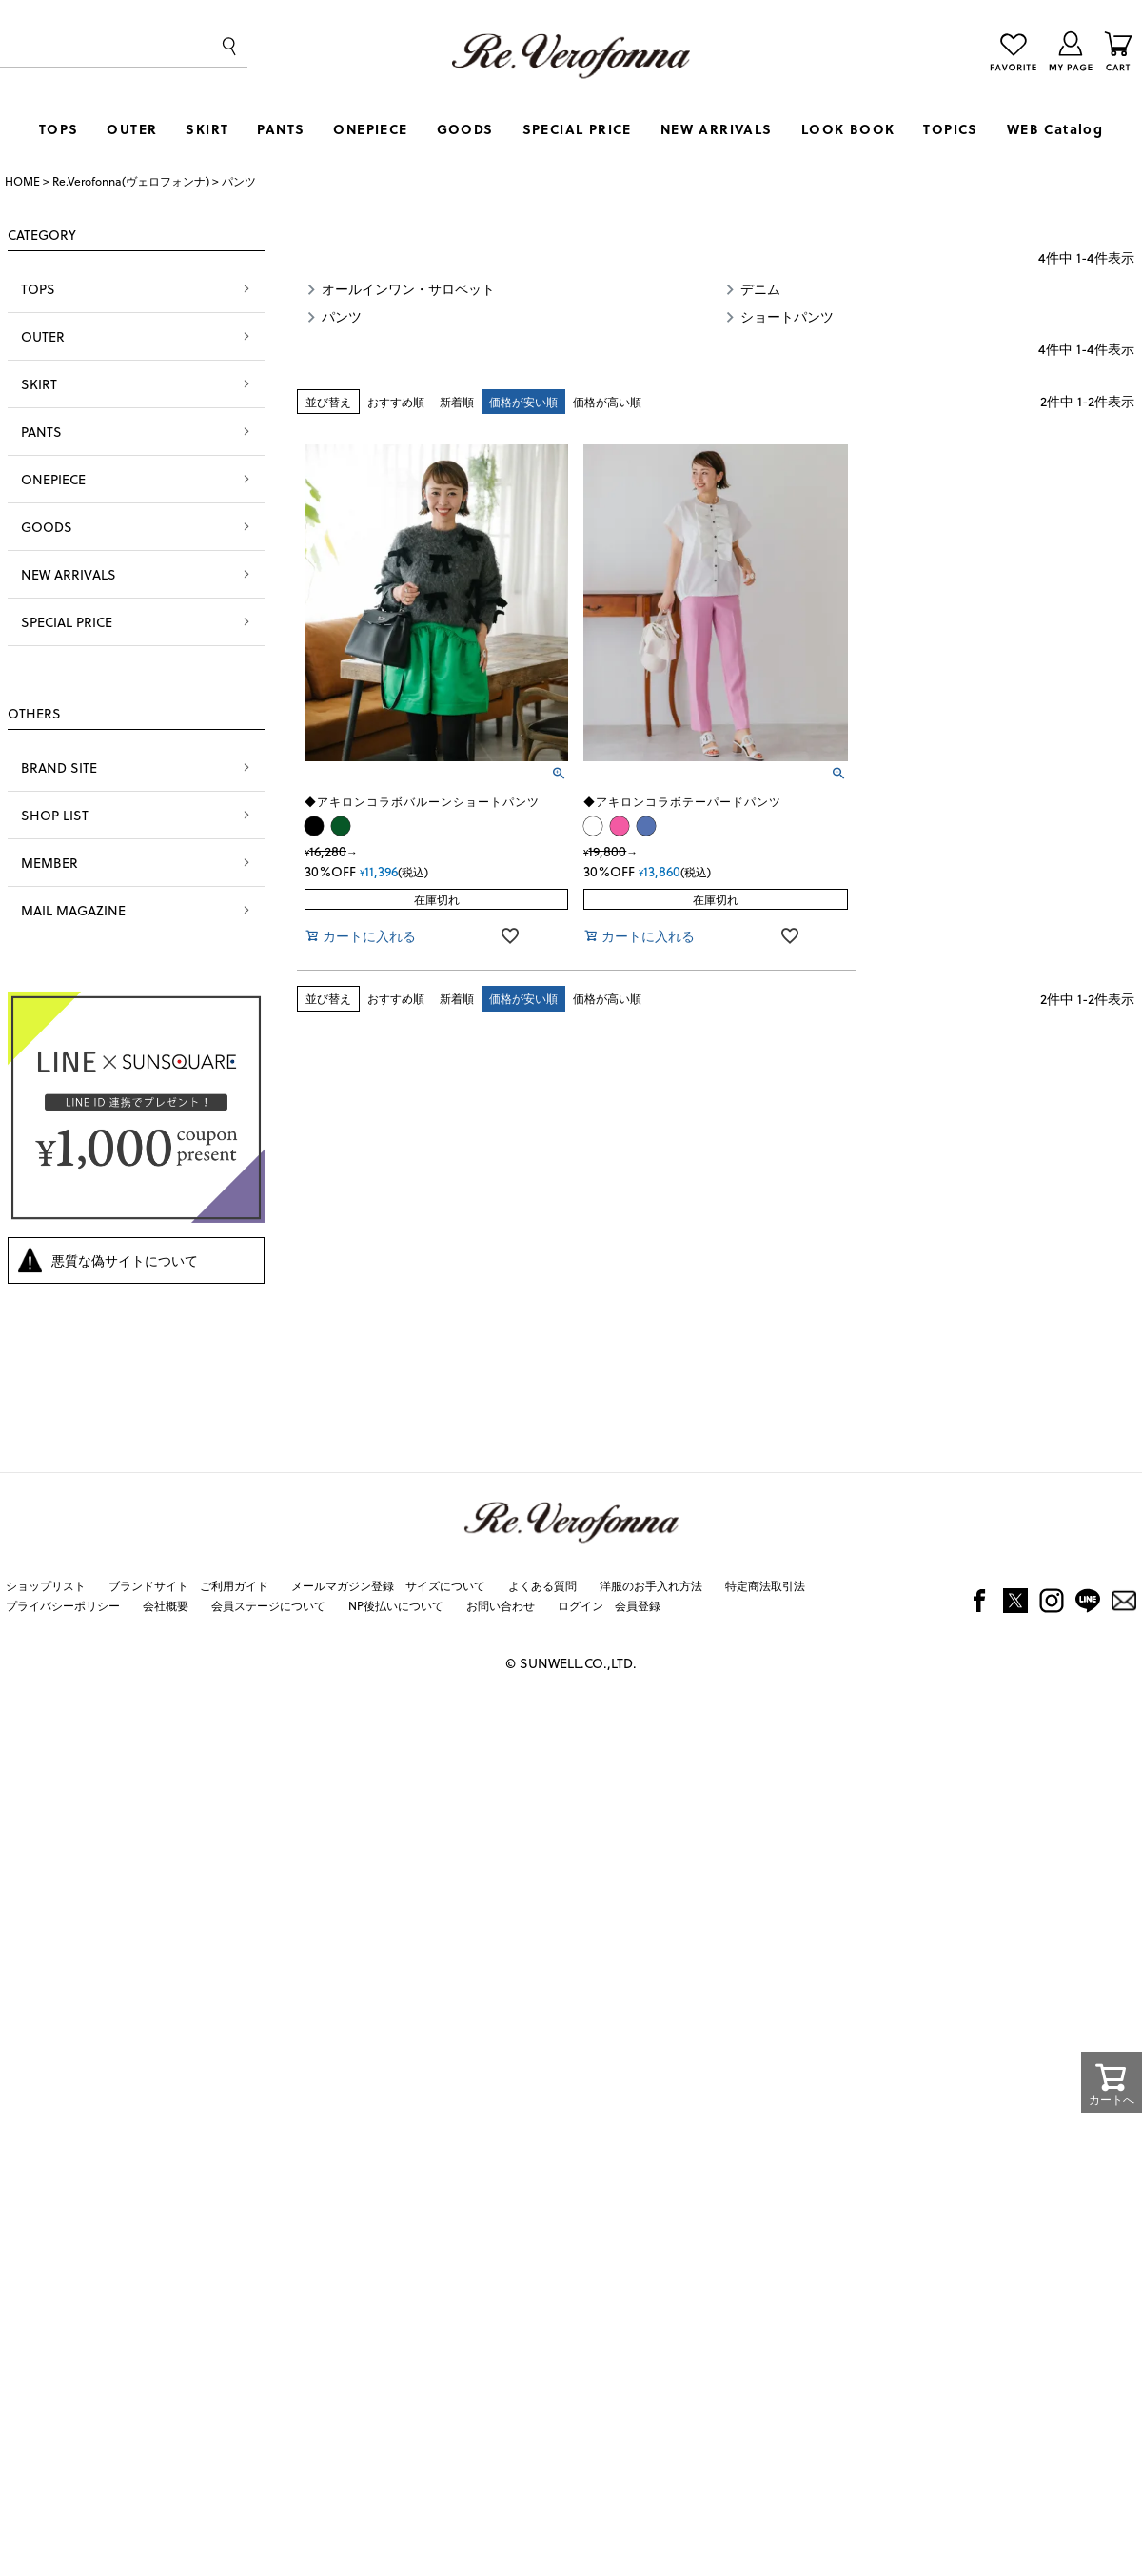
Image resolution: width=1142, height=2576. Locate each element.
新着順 (457, 401)
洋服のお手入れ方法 (651, 1585)
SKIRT (207, 129)
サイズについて (445, 1585)
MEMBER (49, 863)
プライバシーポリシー (63, 1605)
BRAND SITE (59, 767)
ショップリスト (46, 1585)
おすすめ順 (395, 401)
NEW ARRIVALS (716, 129)
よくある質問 (542, 1585)
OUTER (132, 129)
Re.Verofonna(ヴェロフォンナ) (130, 180)
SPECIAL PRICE (577, 129)
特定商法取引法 (765, 1585)
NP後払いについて (395, 1605)
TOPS (59, 129)
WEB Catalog (1055, 129)
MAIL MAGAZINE (73, 910)
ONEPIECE (370, 129)
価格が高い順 (607, 401)
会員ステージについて (268, 1605)
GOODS (465, 129)
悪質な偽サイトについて (124, 1260)
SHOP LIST (55, 815)
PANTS (281, 129)
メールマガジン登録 (342, 1585)
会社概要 (165, 1605)
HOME (22, 180)
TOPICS (950, 129)
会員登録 (637, 1605)
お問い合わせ (500, 1605)
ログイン (580, 1605)
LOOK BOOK (848, 129)
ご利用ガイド (234, 1585)
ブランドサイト (148, 1585)
